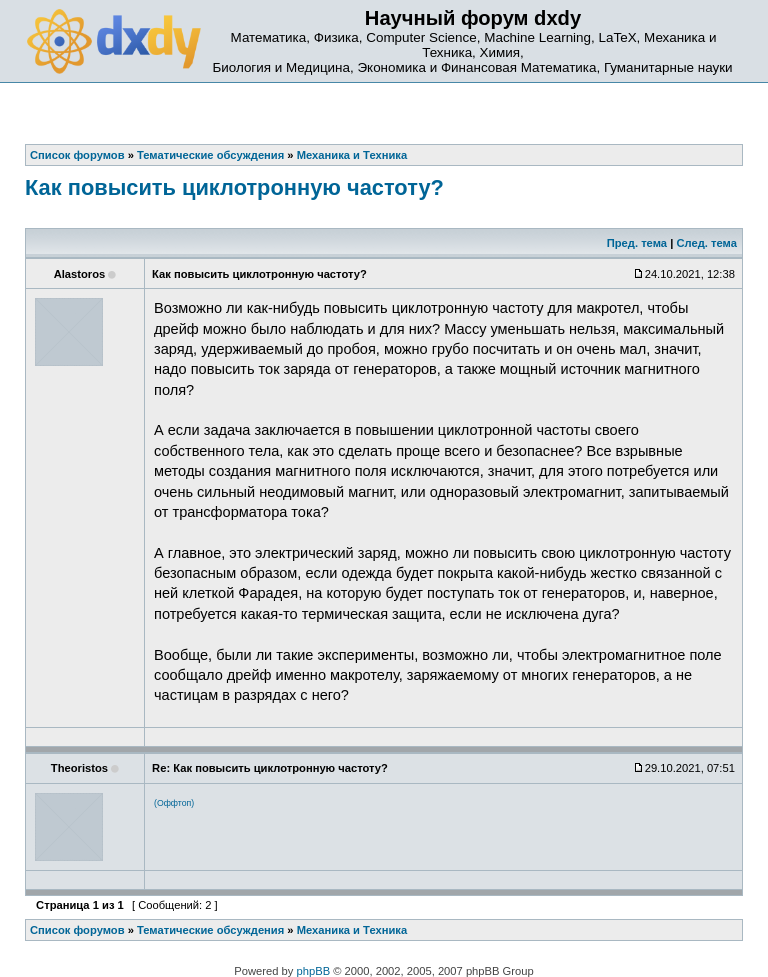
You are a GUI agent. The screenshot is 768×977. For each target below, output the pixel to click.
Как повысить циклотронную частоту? (234, 187)
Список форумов (77, 930)
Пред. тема (637, 243)
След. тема (706, 243)
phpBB (314, 971)
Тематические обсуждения (210, 930)
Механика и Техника (352, 930)
